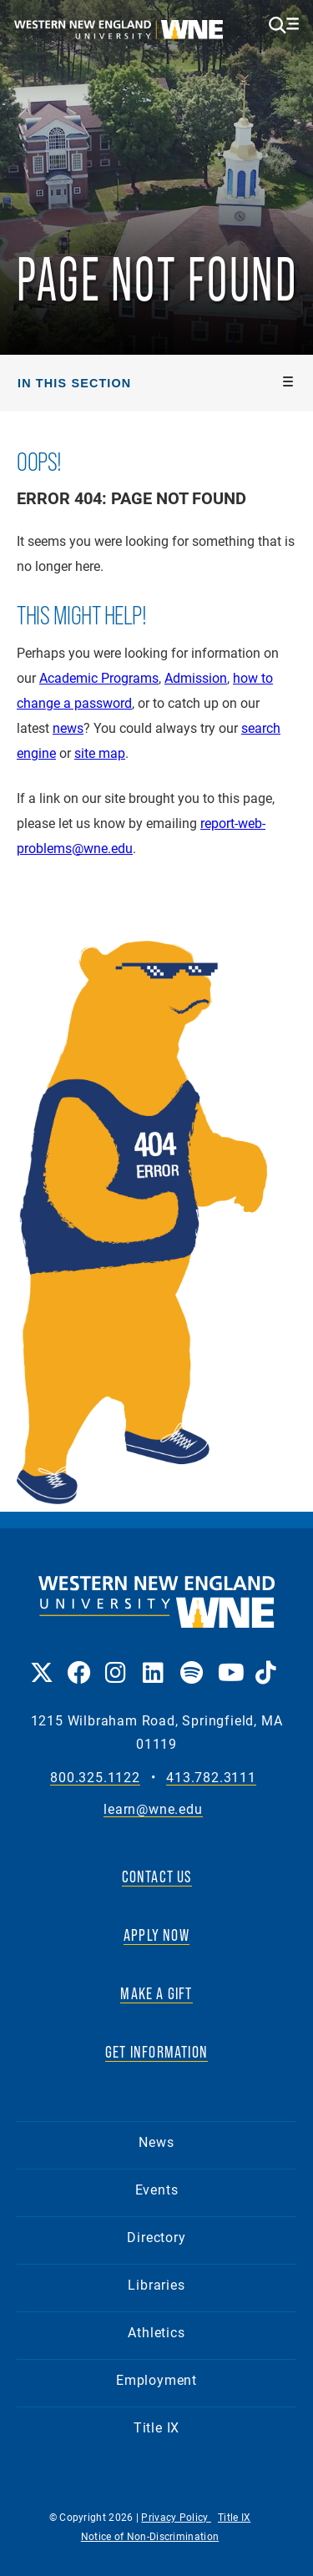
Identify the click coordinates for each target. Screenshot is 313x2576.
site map (99, 752)
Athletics (156, 2332)
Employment (156, 2379)
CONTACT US (157, 1876)
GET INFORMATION (156, 2052)
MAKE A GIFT (156, 1993)
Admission (195, 677)
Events (157, 2189)
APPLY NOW (156, 1935)
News (156, 2141)
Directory (156, 2236)
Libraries (156, 2284)
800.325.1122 (95, 1778)
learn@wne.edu (152, 1809)
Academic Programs (99, 677)
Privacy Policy (176, 2516)
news (68, 727)
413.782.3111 (211, 1778)
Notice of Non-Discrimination (150, 2536)
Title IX (156, 2427)
